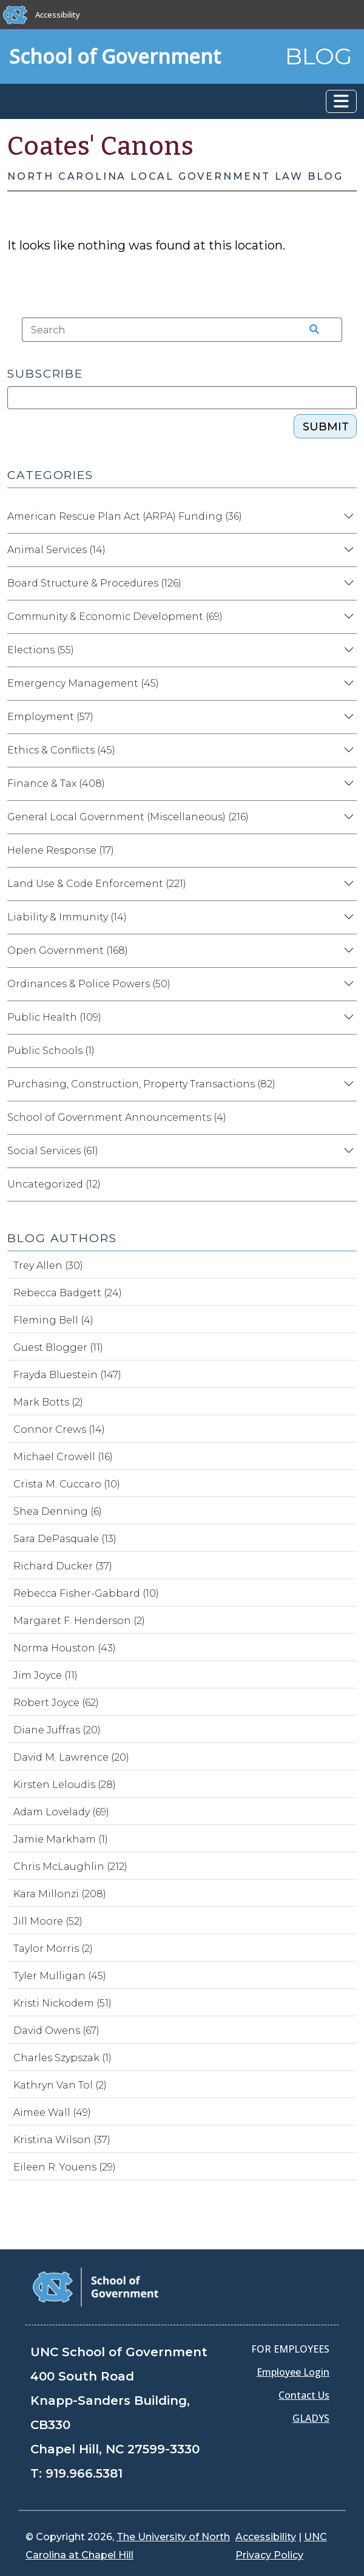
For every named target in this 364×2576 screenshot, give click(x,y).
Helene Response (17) (60, 850)
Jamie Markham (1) (60, 1839)
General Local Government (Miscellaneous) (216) (128, 817)
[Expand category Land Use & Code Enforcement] (347, 884)
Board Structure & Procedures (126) (94, 583)
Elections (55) (40, 650)
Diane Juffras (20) (57, 1730)
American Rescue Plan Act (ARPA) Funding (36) (124, 516)
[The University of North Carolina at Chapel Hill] (15, 14)
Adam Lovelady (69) (61, 1812)
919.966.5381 (84, 2473)
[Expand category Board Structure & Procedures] (347, 583)
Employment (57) (50, 716)
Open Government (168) (67, 950)
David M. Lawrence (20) (71, 1757)
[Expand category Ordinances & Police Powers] (347, 984)
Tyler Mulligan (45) (59, 1976)
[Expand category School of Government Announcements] (347, 1117)
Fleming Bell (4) (53, 1320)
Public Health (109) (54, 1017)
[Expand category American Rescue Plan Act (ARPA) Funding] (347, 516)
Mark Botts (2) (48, 1402)
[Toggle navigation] (341, 101)
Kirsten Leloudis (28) (64, 1784)
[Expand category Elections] (347, 650)
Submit (326, 426)
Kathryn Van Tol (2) (60, 2085)
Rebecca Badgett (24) (67, 1293)
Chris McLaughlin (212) (70, 1866)
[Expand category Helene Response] (347, 850)
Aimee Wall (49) (52, 2112)
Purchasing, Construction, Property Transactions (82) (141, 1084)
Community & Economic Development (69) (115, 616)
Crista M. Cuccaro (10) (66, 1484)
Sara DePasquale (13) (64, 1539)
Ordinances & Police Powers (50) (88, 984)
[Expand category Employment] (347, 717)
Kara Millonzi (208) (59, 1894)
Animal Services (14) (56, 550)
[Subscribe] (182, 397)
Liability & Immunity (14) (67, 917)
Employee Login (293, 2372)
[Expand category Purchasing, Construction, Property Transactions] (347, 1084)
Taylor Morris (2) (53, 1948)
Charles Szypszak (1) (62, 2058)
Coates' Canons (100, 146)
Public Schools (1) (51, 1050)
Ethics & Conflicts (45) (61, 750)
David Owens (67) (56, 2030)
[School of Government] (95, 2286)
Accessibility (57, 14)
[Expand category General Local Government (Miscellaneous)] (347, 817)
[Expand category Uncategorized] (347, 1184)
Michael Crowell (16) (63, 1457)
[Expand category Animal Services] (347, 550)
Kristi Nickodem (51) (62, 2003)
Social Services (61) (52, 1151)
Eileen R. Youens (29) (64, 2167)
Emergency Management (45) (83, 683)
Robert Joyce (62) (56, 1702)
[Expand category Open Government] (347, 950)
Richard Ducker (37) (62, 1566)
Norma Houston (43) (64, 1648)
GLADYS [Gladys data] (310, 2418)
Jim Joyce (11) (45, 1675)
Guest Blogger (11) (58, 1347)
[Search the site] (310, 330)
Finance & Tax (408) (56, 783)
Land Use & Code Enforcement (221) (96, 883)
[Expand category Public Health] (347, 1017)
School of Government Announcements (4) (116, 1117)
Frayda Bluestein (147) (67, 1375)
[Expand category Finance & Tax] (347, 783)
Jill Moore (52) (48, 1921)
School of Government (115, 56)
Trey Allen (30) (48, 1265)
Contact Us (303, 2395)
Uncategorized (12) (54, 1184)
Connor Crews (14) (59, 1429)
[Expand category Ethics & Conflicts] (347, 750)
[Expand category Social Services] (347, 1151)
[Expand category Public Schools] (347, 1051)
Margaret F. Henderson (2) (79, 1620)
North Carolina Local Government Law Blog (175, 176)
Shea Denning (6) (57, 1511)
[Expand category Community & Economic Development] (347, 616)
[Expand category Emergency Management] (347, 683)
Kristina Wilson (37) (61, 2140)
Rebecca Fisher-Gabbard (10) (86, 1593)
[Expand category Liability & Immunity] (347, 917)
